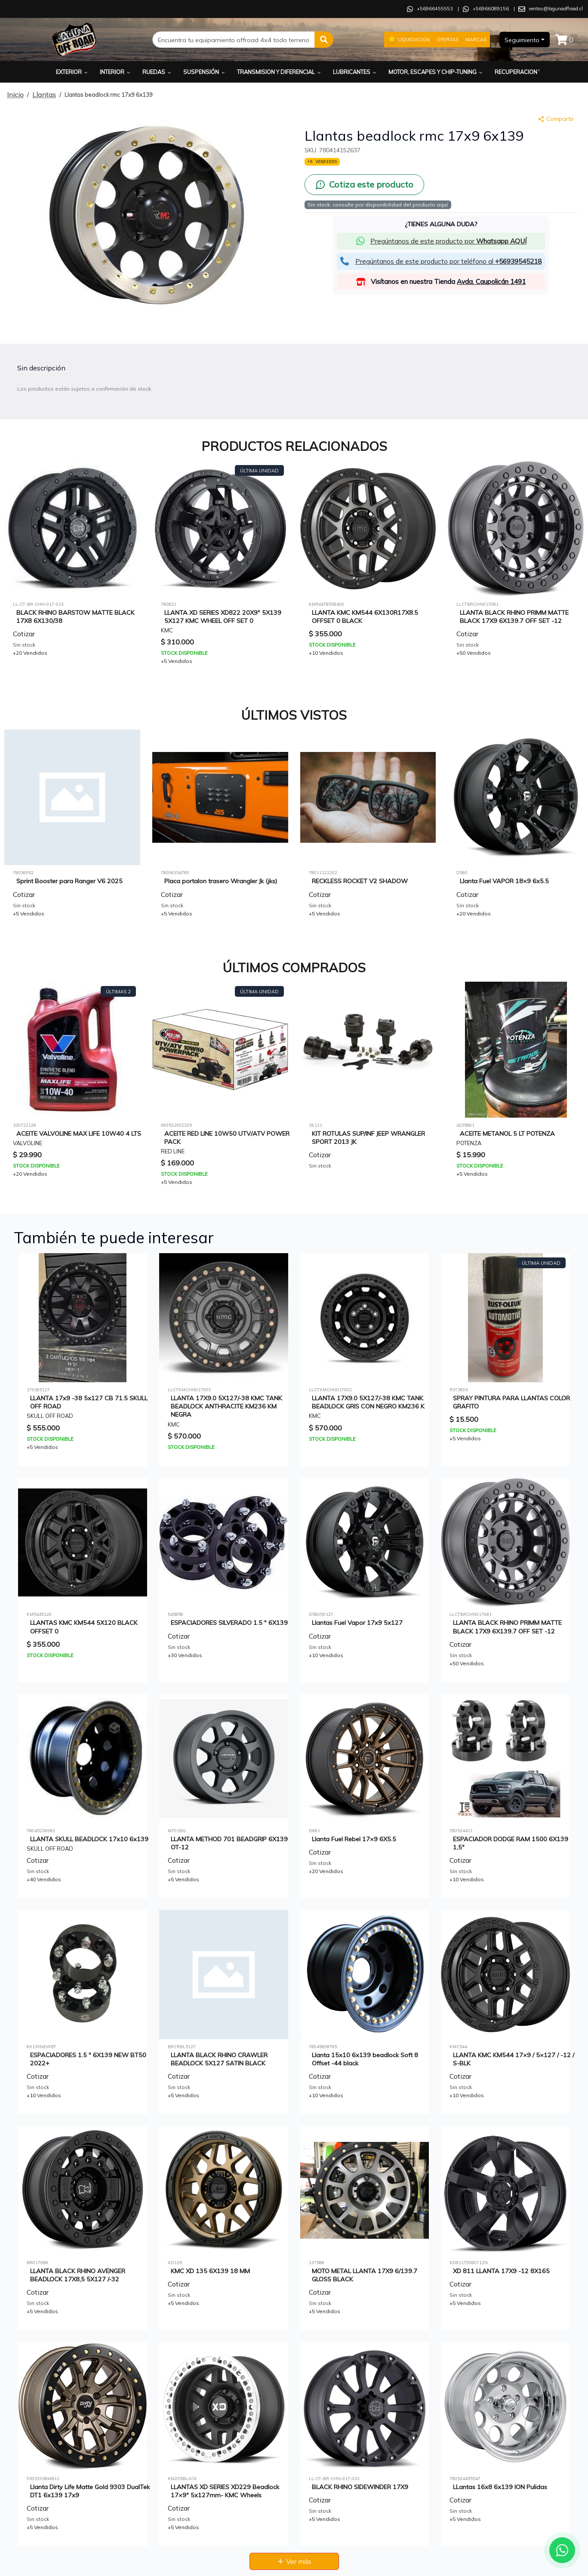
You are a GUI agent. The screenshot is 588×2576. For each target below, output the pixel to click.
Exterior (72, 72)
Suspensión (204, 72)
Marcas (475, 40)
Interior (116, 72)
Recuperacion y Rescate (534, 72)
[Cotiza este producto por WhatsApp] (364, 184)
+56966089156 (491, 9)
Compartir (556, 119)
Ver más (294, 2561)
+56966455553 (435, 9)
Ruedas (157, 72)
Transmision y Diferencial (279, 72)
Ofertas (448, 40)
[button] (323, 39)
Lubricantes (355, 72)
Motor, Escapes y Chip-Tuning (436, 72)
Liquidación (409, 39)
